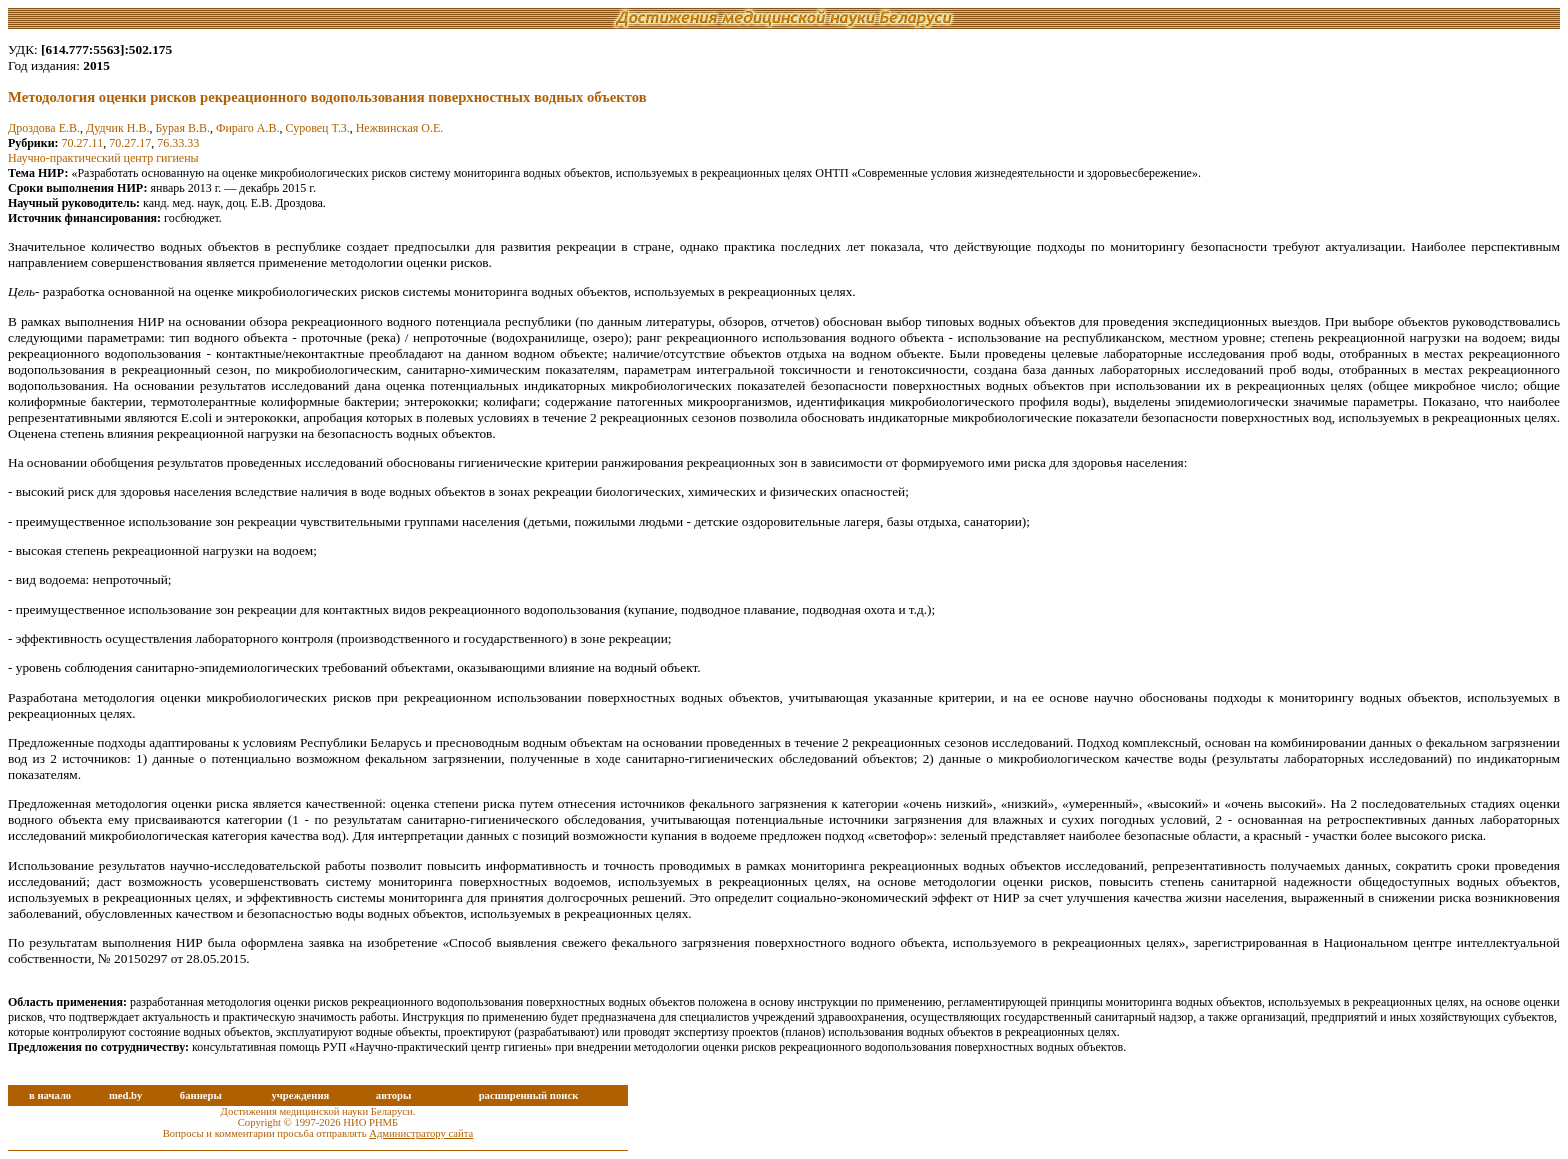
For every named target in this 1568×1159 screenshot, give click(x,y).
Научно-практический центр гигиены (103, 158)
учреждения (300, 1095)
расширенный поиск (529, 1095)
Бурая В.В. (182, 128)
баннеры (201, 1095)
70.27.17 (130, 143)
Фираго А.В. (248, 128)
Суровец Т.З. (317, 128)
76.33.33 (178, 143)
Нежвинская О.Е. (400, 128)
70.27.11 (83, 143)
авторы (394, 1095)
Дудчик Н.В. (118, 128)
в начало (50, 1095)
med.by (125, 1095)
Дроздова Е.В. (44, 128)
